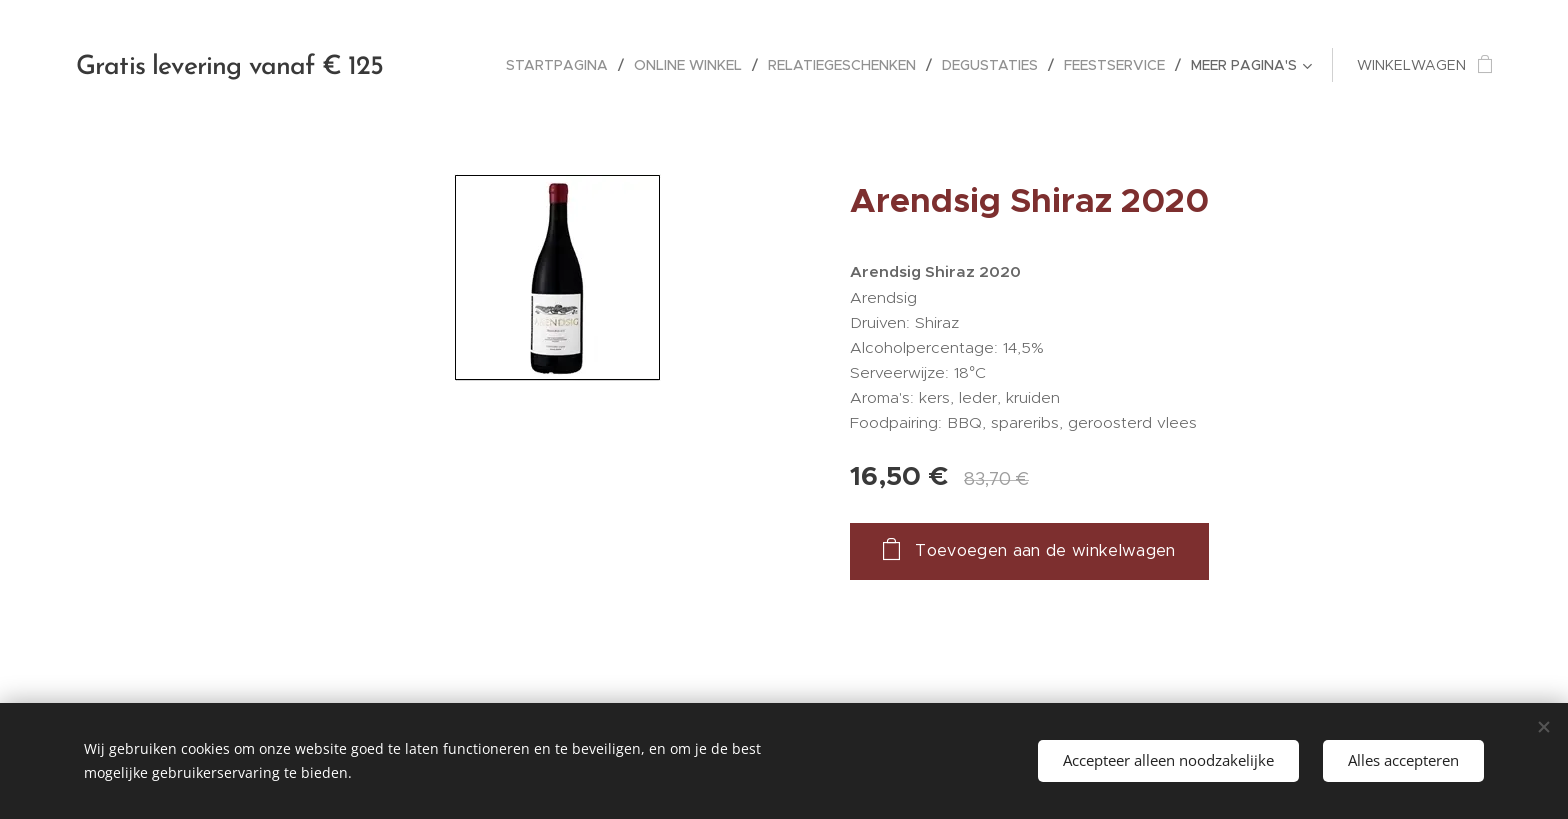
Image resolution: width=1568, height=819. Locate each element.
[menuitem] (562, 65)
